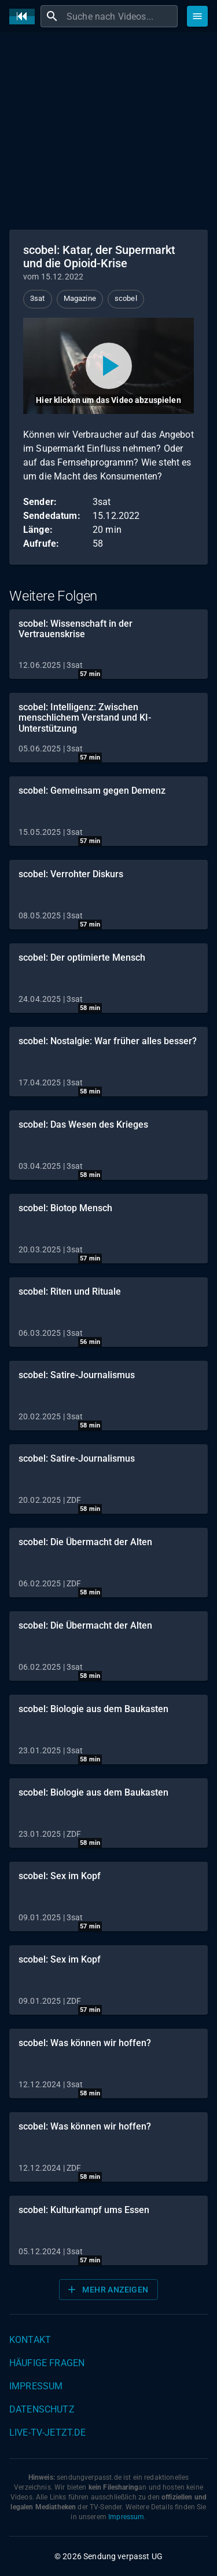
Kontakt (30, 2339)
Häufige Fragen (46, 2362)
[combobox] (121, 16)
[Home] (25, 16)
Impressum (35, 2386)
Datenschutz (42, 2409)
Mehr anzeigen (107, 2289)
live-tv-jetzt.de (47, 2432)
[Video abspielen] (108, 366)
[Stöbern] (197, 16)
